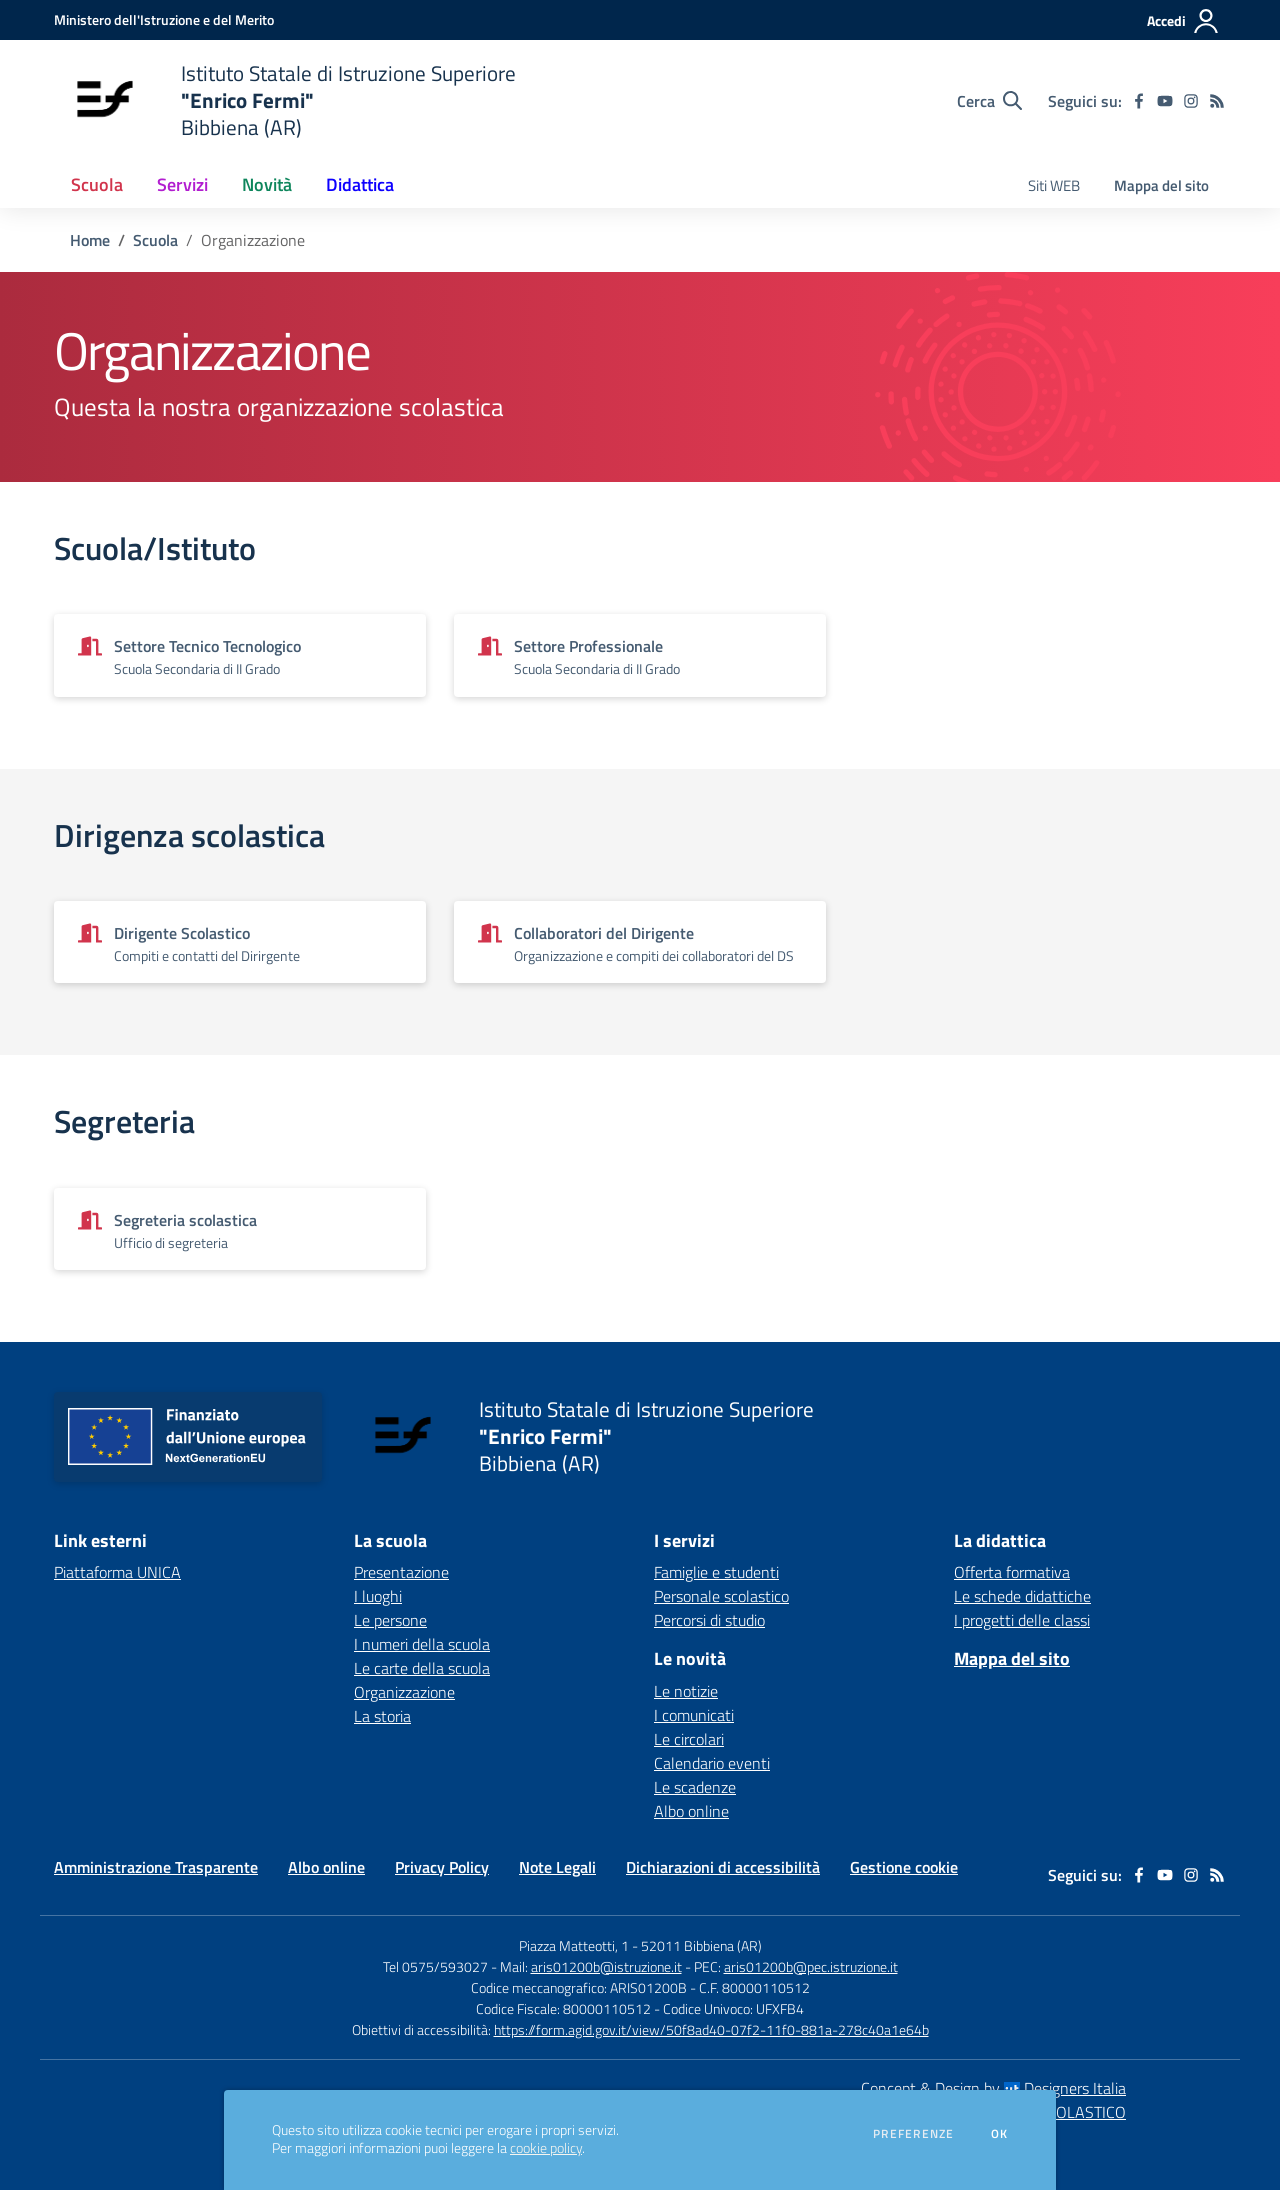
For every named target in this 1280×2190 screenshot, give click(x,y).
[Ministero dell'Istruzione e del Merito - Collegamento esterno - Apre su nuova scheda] (164, 19)
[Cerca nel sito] (989, 101)
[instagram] (1191, 101)
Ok (1000, 2134)
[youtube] (1165, 101)
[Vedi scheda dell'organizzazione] (240, 655)
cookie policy (546, 2148)
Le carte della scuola (422, 1668)
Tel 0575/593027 (435, 1966)
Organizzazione (404, 1692)
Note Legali (557, 1867)
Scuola (155, 240)
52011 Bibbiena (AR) (701, 1945)
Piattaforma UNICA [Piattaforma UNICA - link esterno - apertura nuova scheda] (117, 1572)
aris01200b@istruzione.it (606, 1966)
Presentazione (401, 1572)
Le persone (390, 1620)
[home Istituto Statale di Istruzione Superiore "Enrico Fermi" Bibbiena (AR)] (285, 100)
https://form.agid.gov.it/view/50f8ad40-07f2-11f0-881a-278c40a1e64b (711, 2029)
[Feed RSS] (1217, 101)
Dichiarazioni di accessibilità (723, 1867)
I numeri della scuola (422, 1644)
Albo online (691, 1811)
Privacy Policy (442, 1867)
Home (90, 240)
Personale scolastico (721, 1596)
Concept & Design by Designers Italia (993, 2088)
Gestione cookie (904, 1867)
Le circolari (689, 1739)
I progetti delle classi (1022, 1620)
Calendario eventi (712, 1763)
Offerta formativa (1012, 1572)
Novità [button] (267, 184)
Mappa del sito (1161, 185)
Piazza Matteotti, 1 (575, 1945)
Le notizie (686, 1691)
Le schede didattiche (1022, 1596)
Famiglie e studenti (716, 1572)
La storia (382, 1716)
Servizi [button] (182, 184)
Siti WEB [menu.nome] (1054, 185)
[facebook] (1139, 101)
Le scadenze (695, 1787)
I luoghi (378, 1596)
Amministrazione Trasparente (156, 1867)
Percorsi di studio (709, 1620)
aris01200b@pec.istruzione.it (811, 1966)
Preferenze (913, 2134)
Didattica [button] (360, 184)
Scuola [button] (97, 184)
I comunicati (694, 1715)
